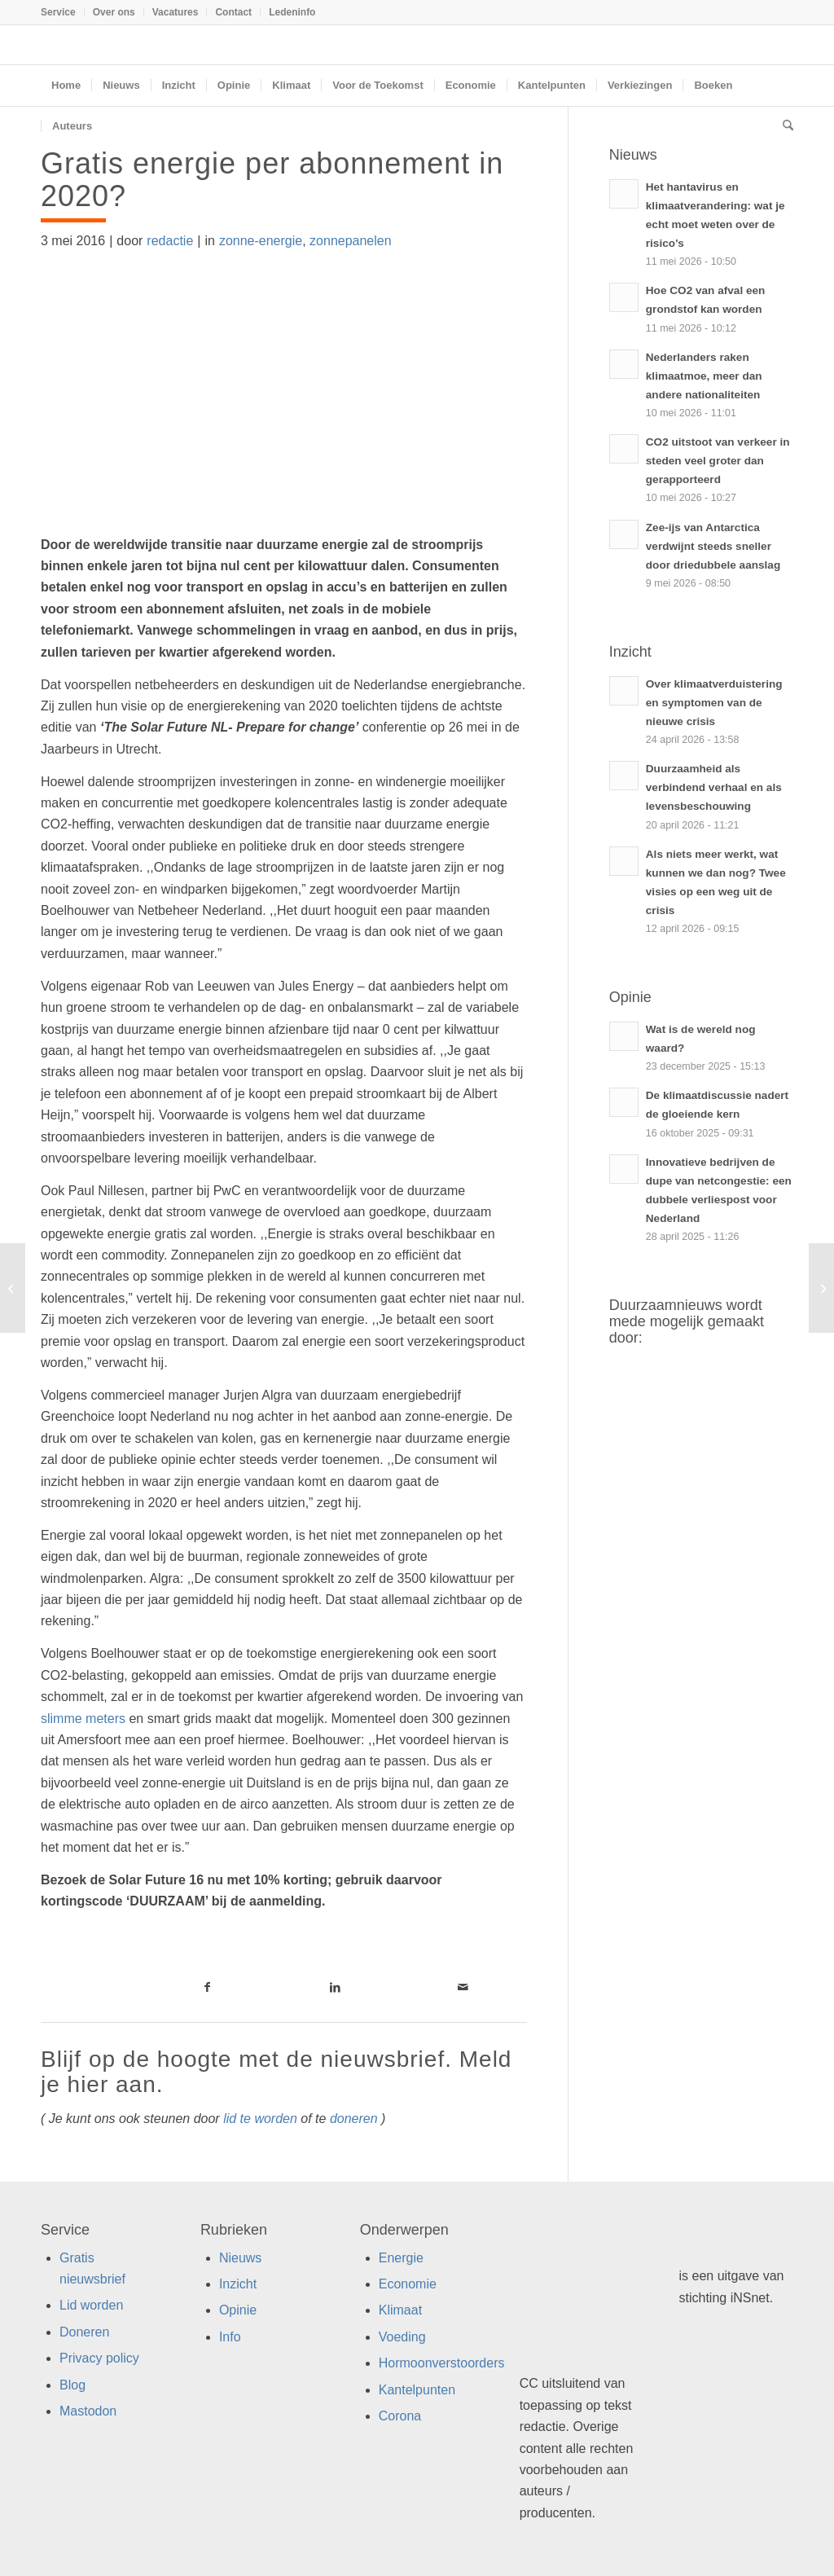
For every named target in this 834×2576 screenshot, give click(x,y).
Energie (401, 2258)
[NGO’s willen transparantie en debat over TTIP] (821, 1288)
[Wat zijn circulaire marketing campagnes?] (12, 1288)
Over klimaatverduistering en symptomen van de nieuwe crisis (714, 703)
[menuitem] (63, 12)
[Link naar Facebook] (208, 1987)
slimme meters (83, 1718)
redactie (170, 241)
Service (58, 12)
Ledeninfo (292, 12)
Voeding (402, 2337)
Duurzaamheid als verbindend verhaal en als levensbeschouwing (714, 787)
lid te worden (260, 2118)
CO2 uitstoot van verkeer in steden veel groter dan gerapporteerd (718, 461)
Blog (72, 2385)
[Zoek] (782, 126)
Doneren (84, 2332)
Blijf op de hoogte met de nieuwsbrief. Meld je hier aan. (276, 2071)
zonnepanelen (350, 241)
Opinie (238, 2310)
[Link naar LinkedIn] (335, 1987)
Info (230, 2337)
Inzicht (238, 2284)
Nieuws (240, 2258)
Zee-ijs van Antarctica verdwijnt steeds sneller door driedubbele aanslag (713, 546)
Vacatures (175, 12)
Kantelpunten (417, 2390)
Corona (400, 2416)
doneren (354, 2118)
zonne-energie (260, 241)
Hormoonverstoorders (442, 2363)
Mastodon (87, 2411)
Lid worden (91, 2305)
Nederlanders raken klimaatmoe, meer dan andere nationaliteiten (704, 376)
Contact (233, 12)
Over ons (114, 12)
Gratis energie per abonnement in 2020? (272, 180)
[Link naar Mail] (463, 1987)
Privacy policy (99, 2358)
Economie (408, 2284)
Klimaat (400, 2310)
